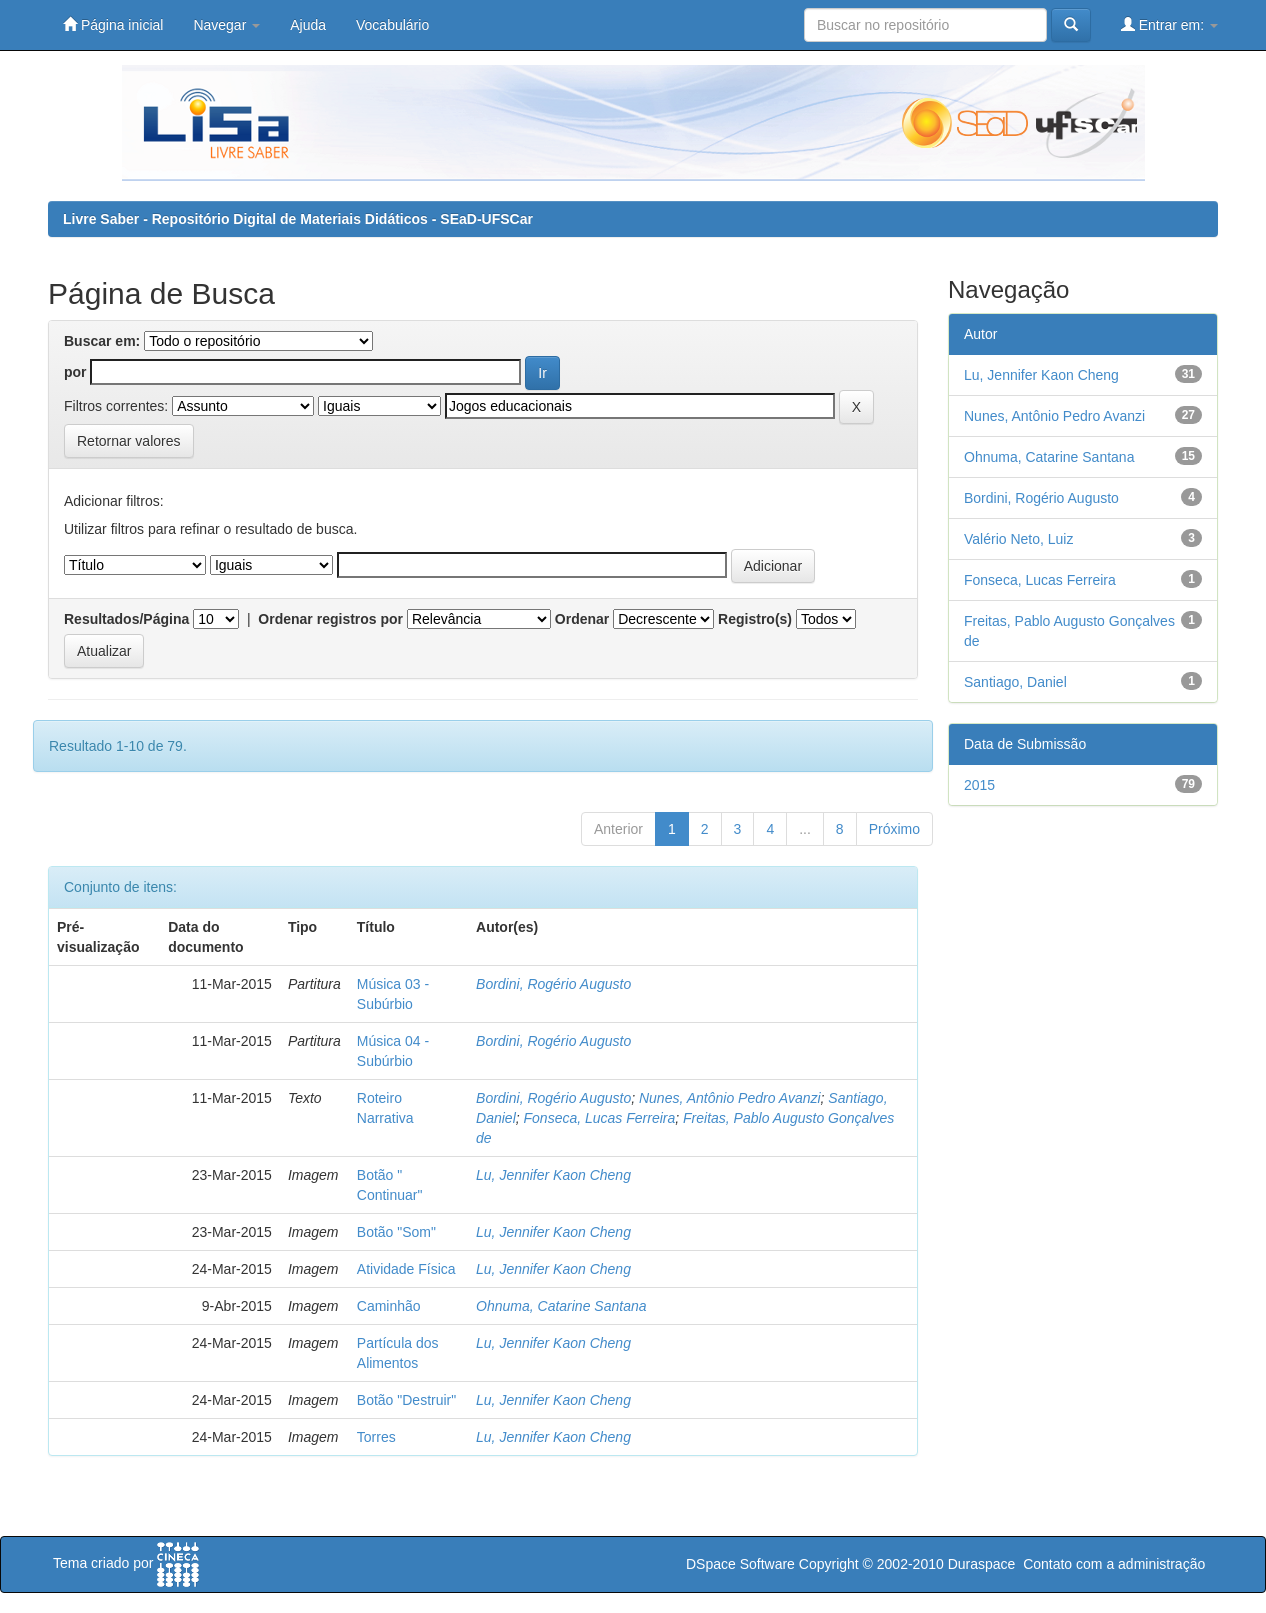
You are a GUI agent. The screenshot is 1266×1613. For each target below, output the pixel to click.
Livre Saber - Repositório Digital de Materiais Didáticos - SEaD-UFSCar (298, 219)
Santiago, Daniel (1015, 682)
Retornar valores (129, 441)
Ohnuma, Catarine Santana (561, 1306)
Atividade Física (406, 1269)
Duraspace (982, 1564)
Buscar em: (102, 341)
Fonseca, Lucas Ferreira (600, 1118)
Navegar (226, 25)
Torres (376, 1437)
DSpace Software (740, 1564)
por (75, 372)
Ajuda (308, 25)
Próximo (894, 829)
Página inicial (113, 24)
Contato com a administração (1114, 1564)
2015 (979, 785)
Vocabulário (392, 25)
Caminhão (389, 1306)
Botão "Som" (396, 1232)
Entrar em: (1169, 24)
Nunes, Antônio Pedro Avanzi (730, 1098)
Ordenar (582, 619)
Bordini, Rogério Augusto (553, 984)
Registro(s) (755, 619)
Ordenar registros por (330, 619)
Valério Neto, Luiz (1018, 539)
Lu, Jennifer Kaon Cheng (553, 1175)
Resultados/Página (126, 619)
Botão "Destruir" (406, 1400)
